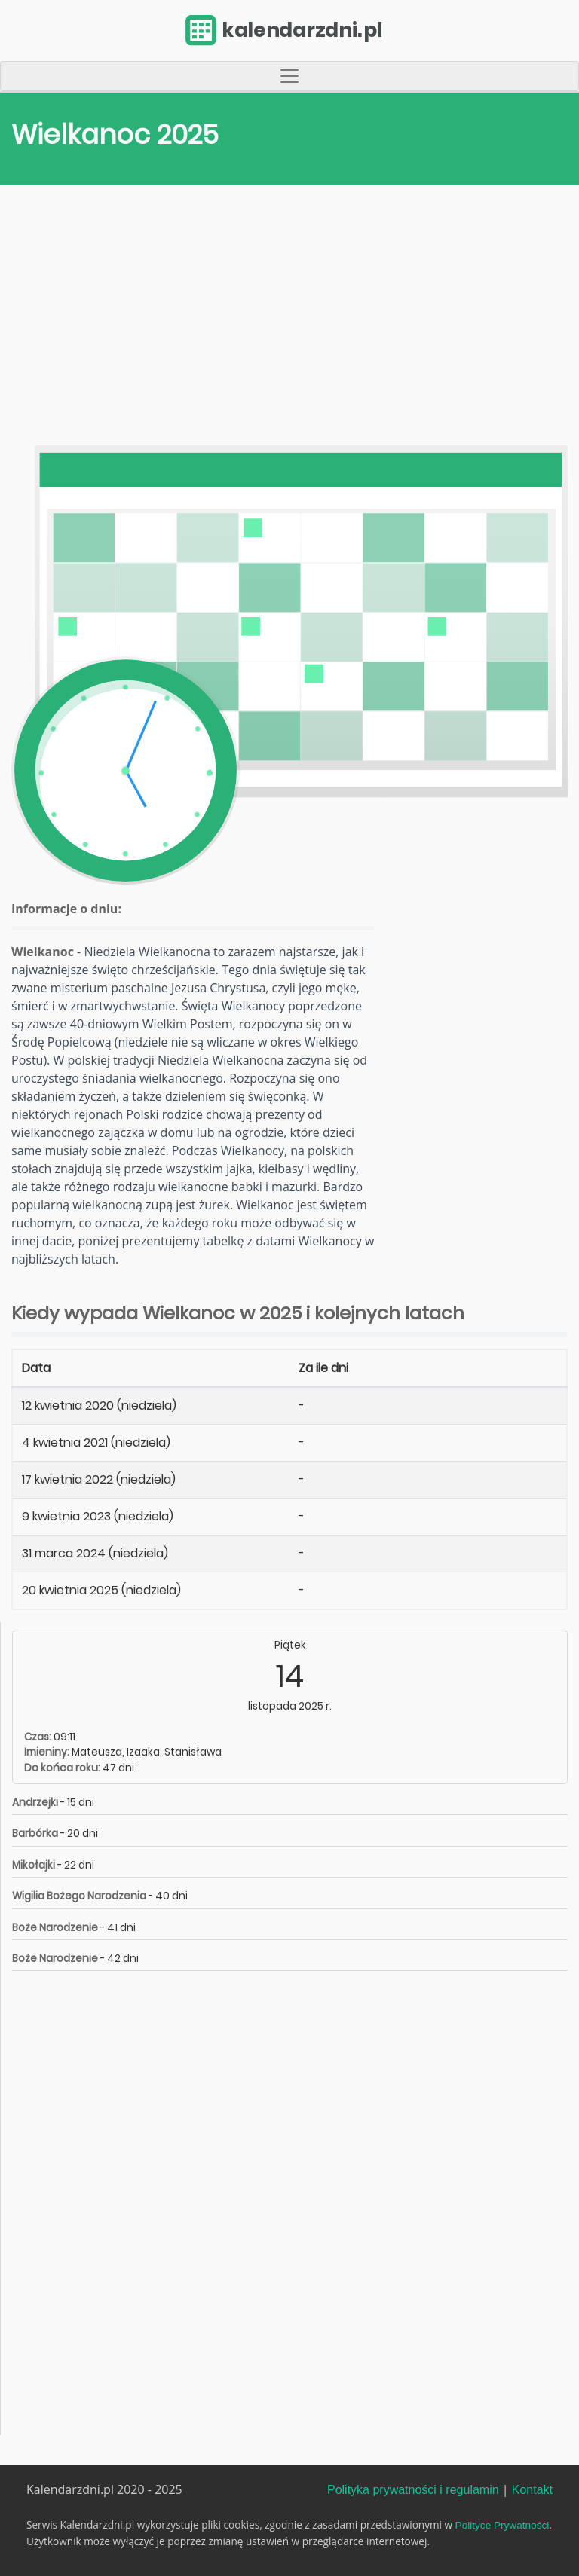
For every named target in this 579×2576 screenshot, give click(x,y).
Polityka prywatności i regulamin (413, 2489)
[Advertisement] (289, 318)
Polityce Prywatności (502, 2525)
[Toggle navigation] (289, 76)
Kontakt (532, 2489)
